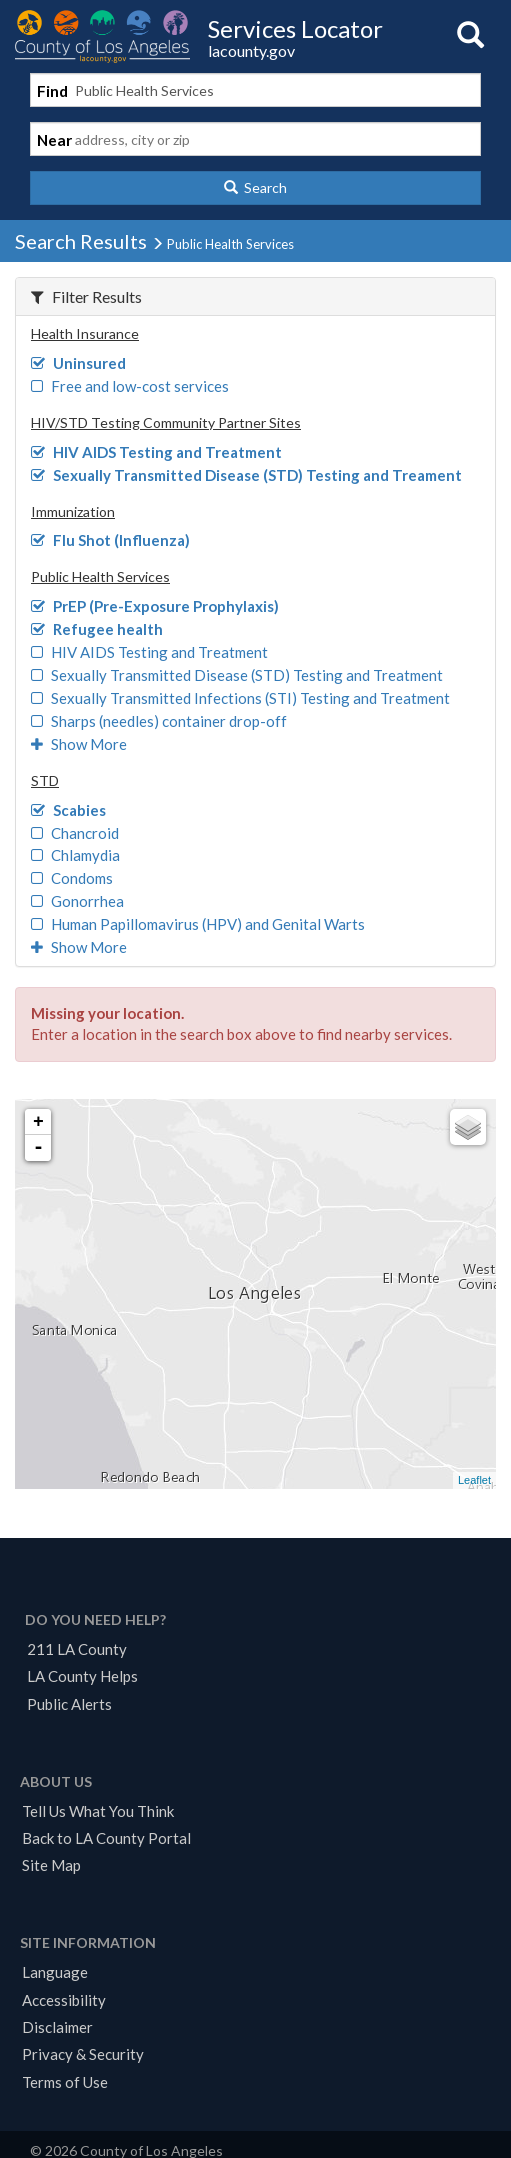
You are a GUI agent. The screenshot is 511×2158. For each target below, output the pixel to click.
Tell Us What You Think (98, 1811)
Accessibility (64, 2000)
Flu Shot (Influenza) (110, 540)
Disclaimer (57, 2027)
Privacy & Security (83, 2054)
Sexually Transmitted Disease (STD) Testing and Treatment (237, 675)
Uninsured (78, 363)
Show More (79, 744)
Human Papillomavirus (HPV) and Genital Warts (198, 924)
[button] (255, 188)
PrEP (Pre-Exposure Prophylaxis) (155, 606)
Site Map (51, 1865)
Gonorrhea (77, 901)
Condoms (72, 878)
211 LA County (77, 1649)
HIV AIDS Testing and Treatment (156, 452)
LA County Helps (82, 1676)
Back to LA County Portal (106, 1838)
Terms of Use (65, 2082)
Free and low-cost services (130, 386)
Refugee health (97, 629)
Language (55, 1972)
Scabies (68, 810)
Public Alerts (69, 1704)
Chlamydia (75, 855)
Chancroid (75, 833)
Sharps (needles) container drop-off (159, 721)
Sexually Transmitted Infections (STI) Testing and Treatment (240, 698)
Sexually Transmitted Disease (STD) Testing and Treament (246, 475)
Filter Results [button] (86, 296)
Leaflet (474, 1480)
